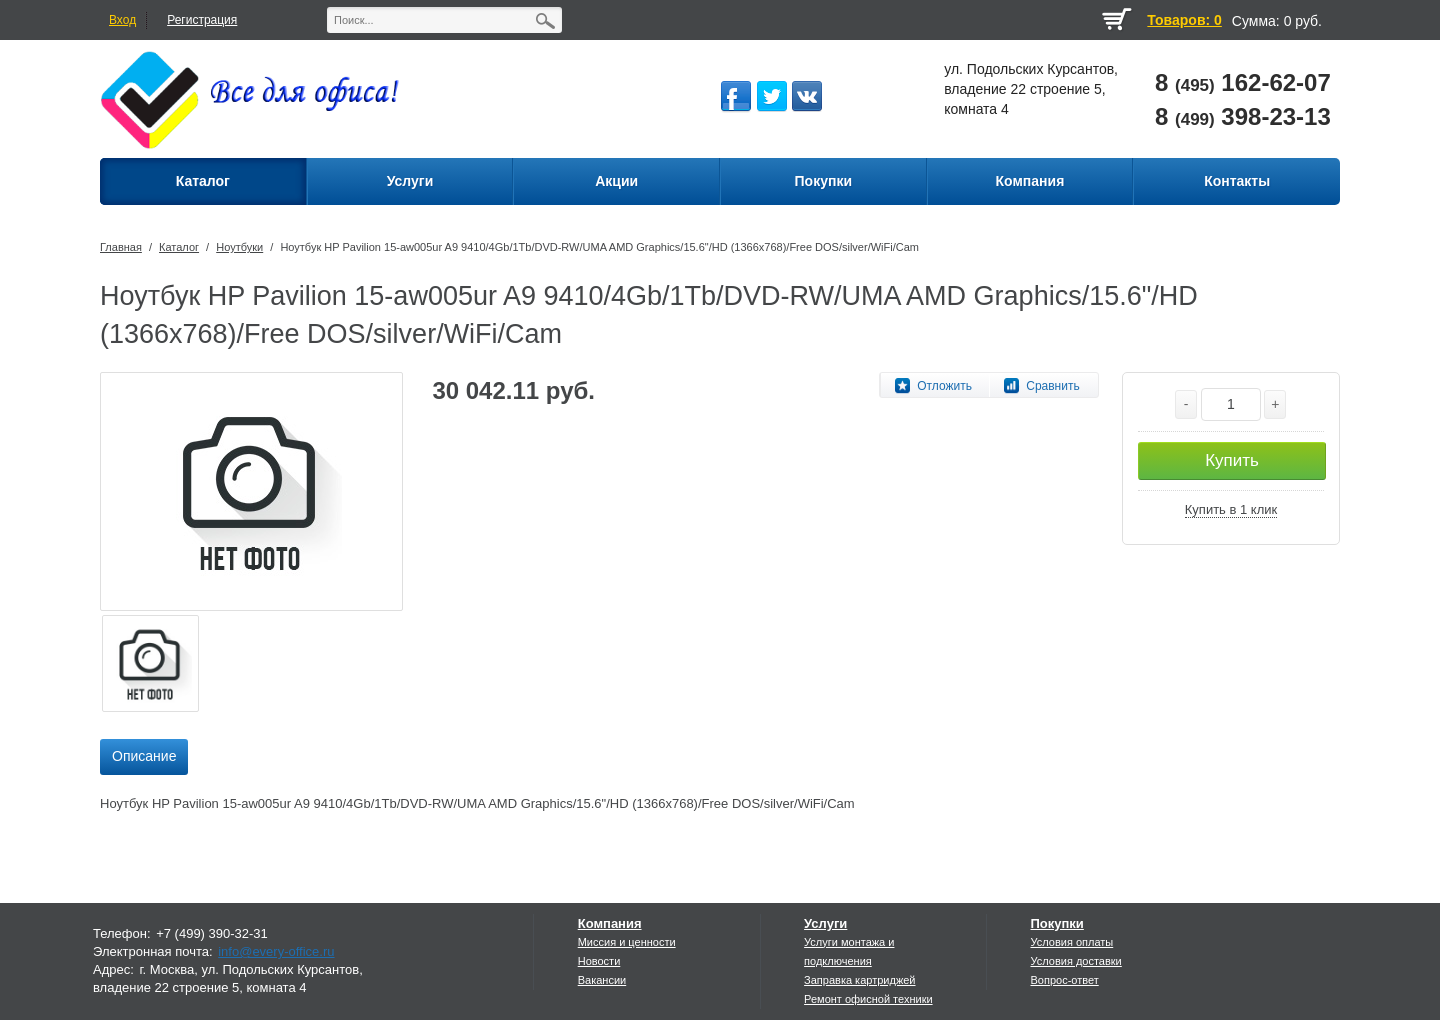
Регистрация (202, 20)
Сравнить (1052, 386)
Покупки (1056, 923)
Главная (121, 247)
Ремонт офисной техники (868, 999)
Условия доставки (1075, 961)
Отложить (944, 386)
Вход (122, 20)
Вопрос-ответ (1064, 980)
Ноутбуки (239, 247)
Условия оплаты (1071, 942)
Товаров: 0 (1184, 20)
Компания (610, 923)
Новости (599, 961)
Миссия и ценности (627, 942)
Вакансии (602, 980)
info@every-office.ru (276, 951)
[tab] (144, 757)
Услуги (825, 923)
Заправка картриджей (859, 980)
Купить (1232, 460)
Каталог (179, 247)
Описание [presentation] (144, 756)
